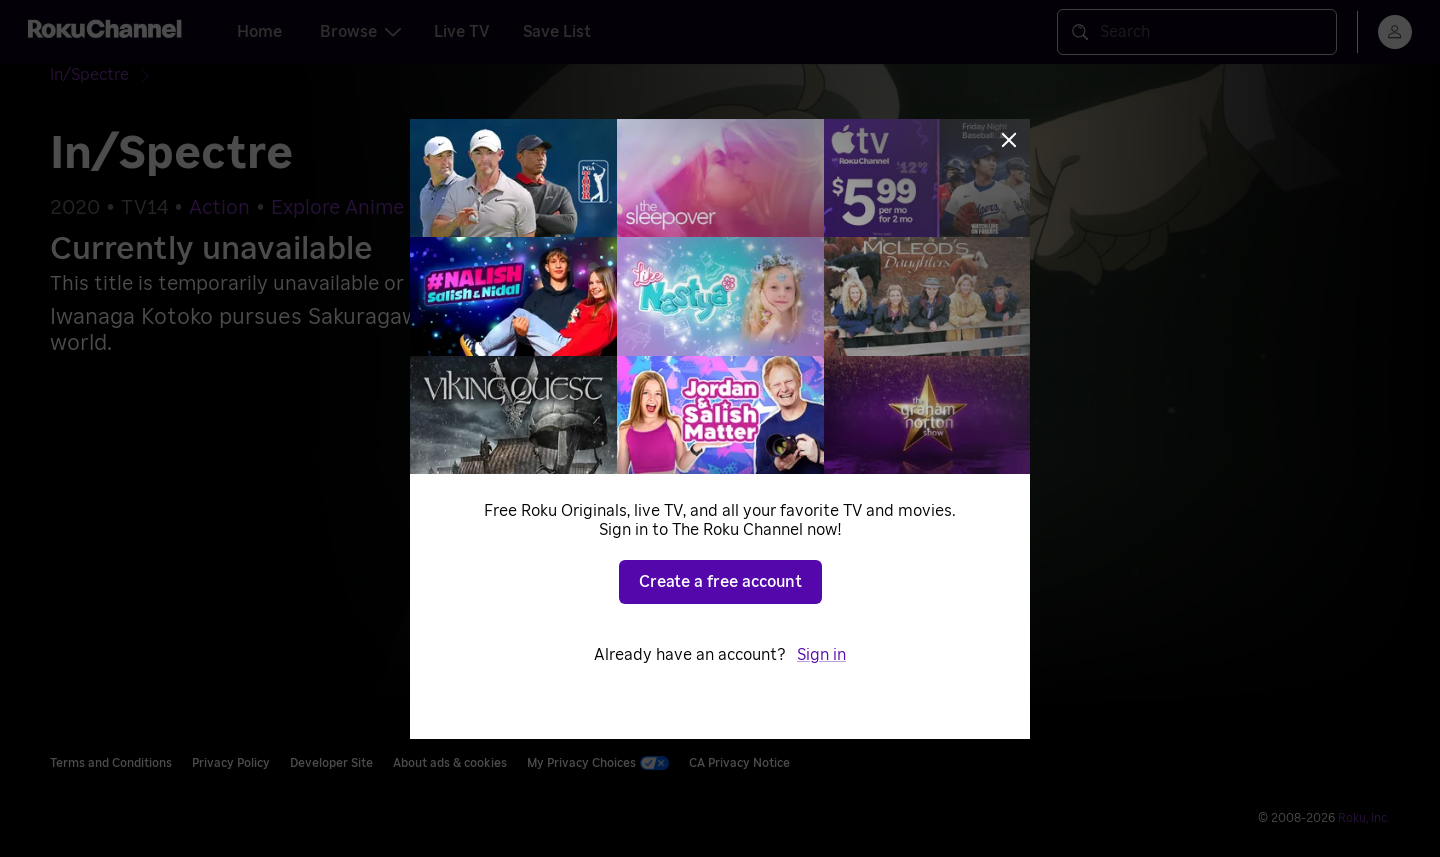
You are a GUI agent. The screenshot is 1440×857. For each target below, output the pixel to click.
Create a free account (720, 582)
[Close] (1009, 140)
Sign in (821, 655)
